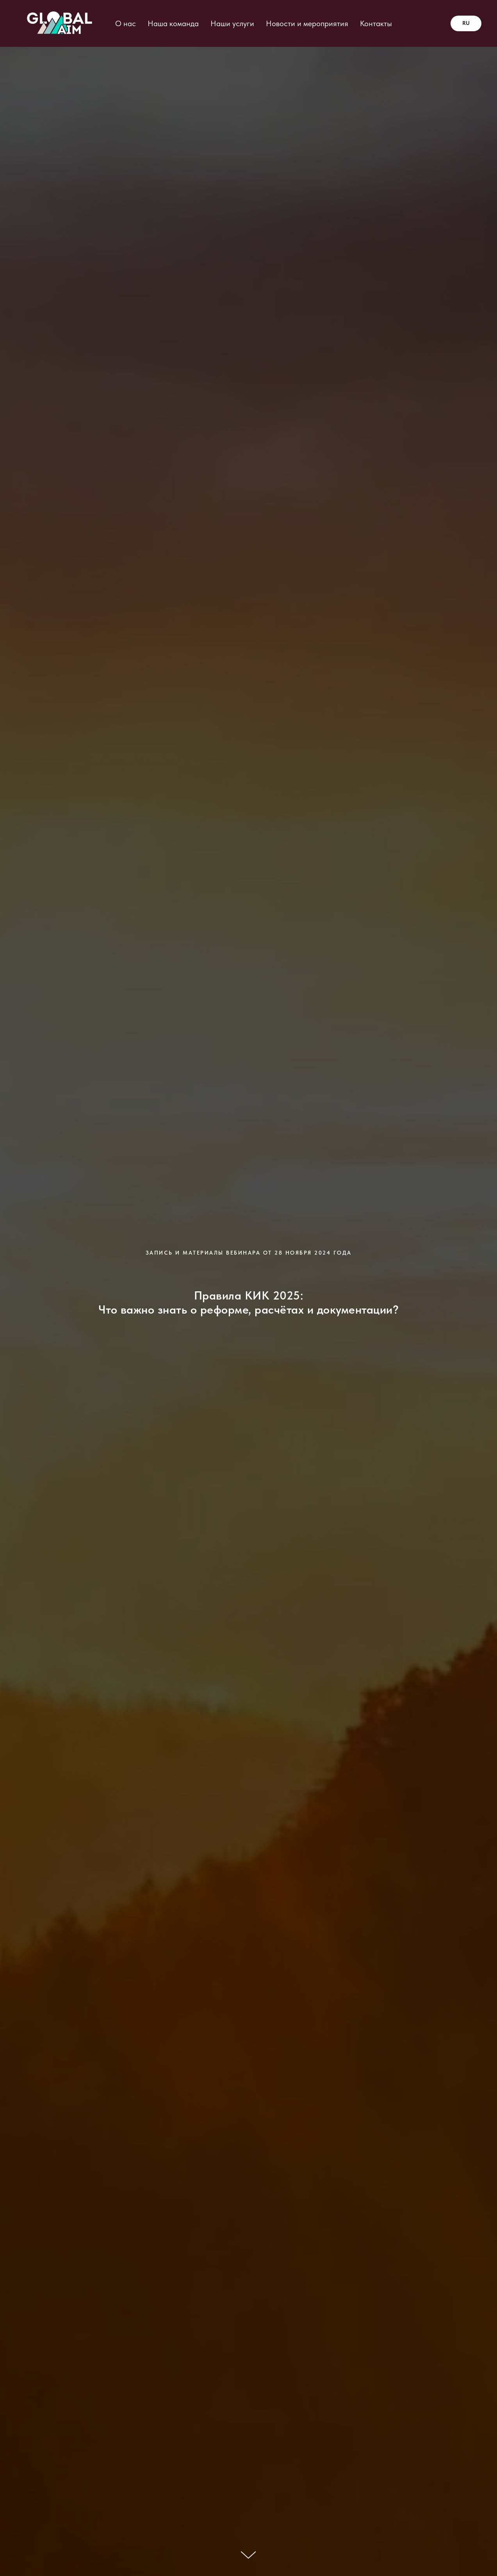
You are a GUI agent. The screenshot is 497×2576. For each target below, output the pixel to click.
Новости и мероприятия (307, 23)
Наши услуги (232, 23)
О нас (125, 23)
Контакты (376, 23)
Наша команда (173, 23)
